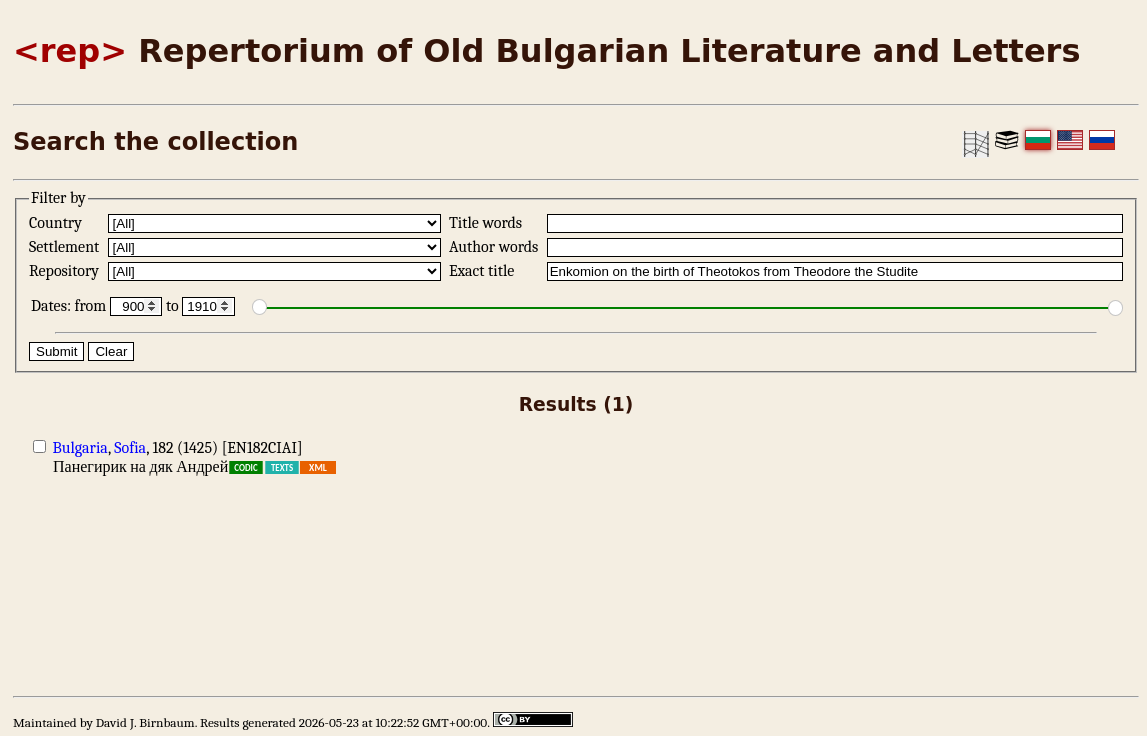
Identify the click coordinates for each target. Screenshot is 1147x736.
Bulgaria (80, 448)
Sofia (130, 448)
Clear (111, 351)
